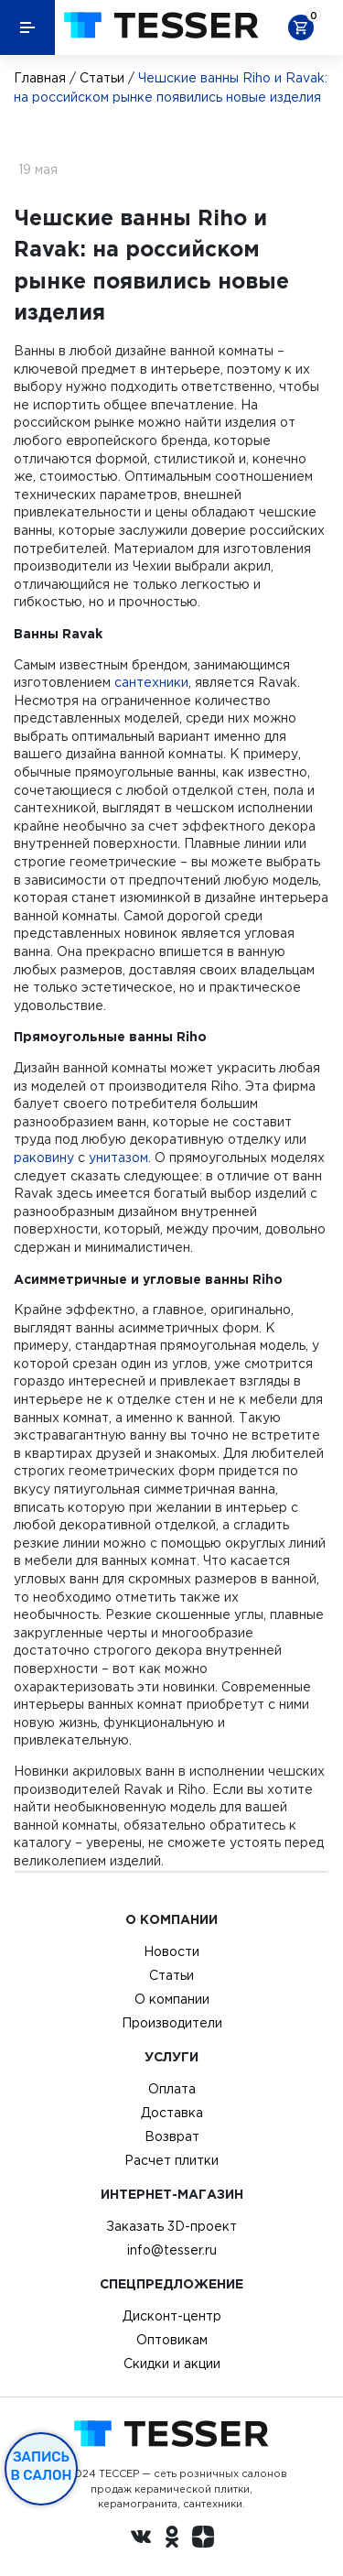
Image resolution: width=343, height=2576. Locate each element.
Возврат (172, 2136)
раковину (44, 1157)
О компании (171, 1999)
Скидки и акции (171, 2363)
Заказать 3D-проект (171, 2226)
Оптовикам (172, 2339)
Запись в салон (41, 2466)
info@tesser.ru (172, 2250)
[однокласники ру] (172, 2539)
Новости (171, 1951)
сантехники (151, 682)
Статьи (102, 78)
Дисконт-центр (172, 2316)
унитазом (118, 1157)
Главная (40, 78)
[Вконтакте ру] (141, 2539)
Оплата (172, 2088)
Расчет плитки (171, 2160)
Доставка (172, 2112)
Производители (172, 2023)
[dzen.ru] (203, 2539)
